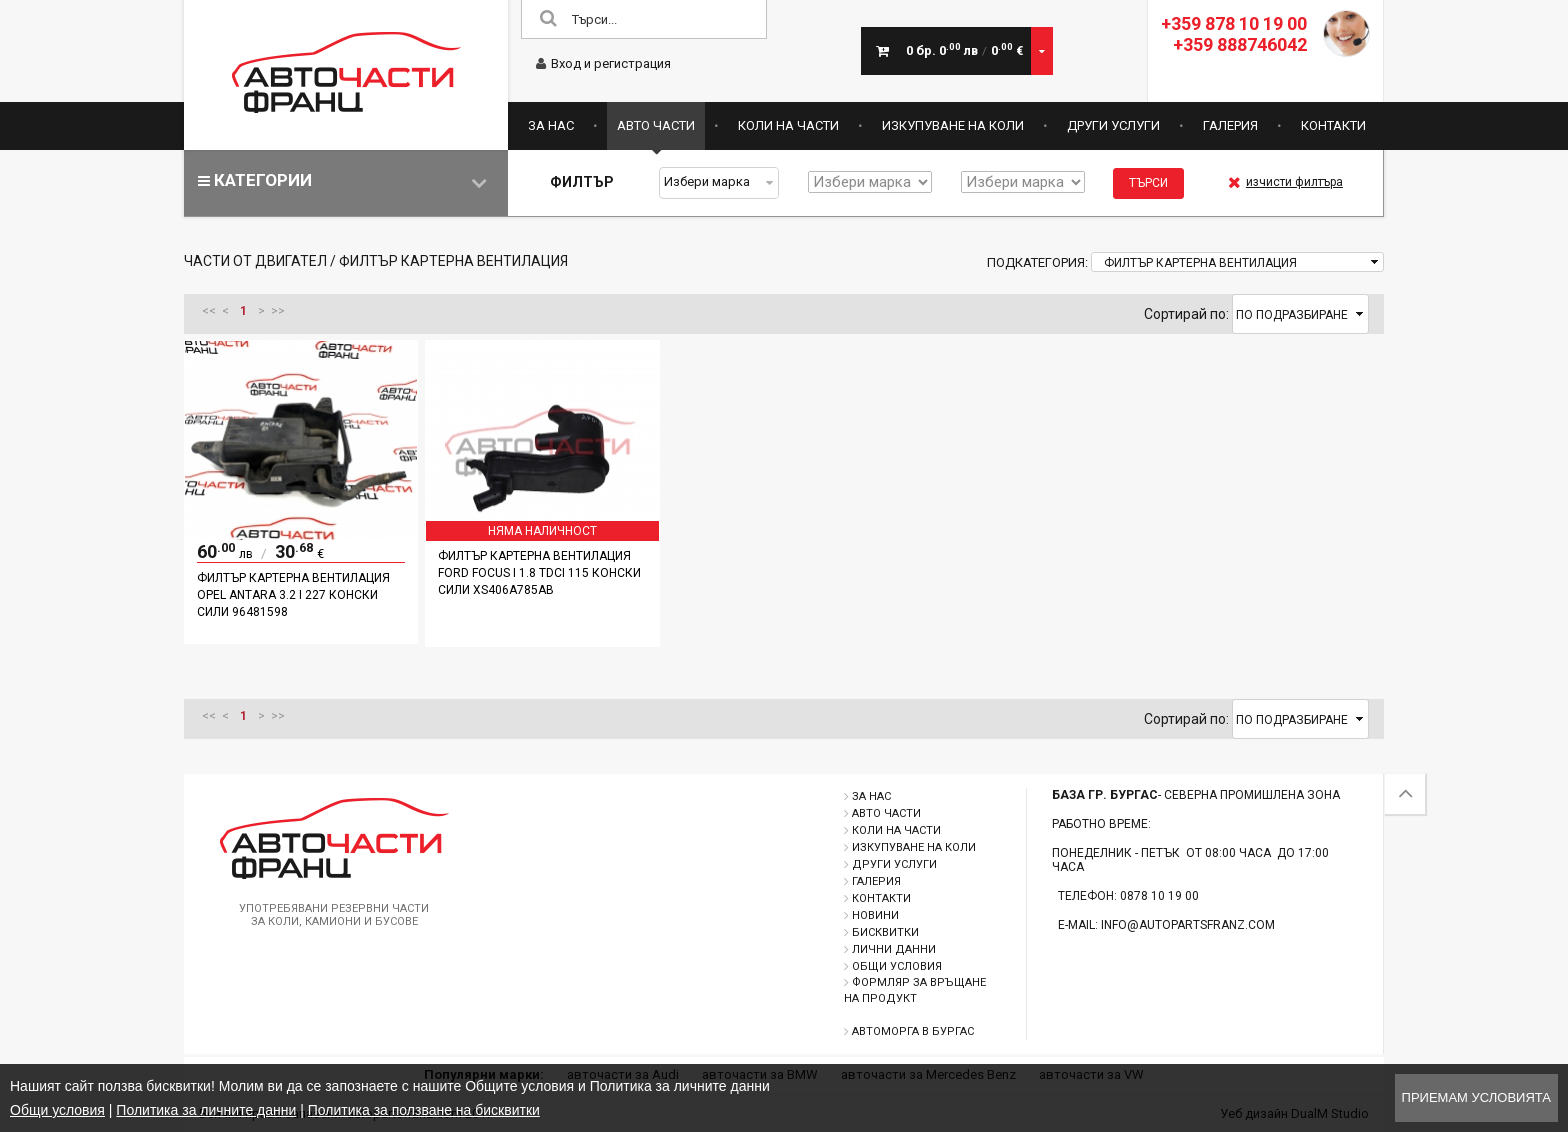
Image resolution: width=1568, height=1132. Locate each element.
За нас (551, 125)
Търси (1148, 183)
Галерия (1230, 125)
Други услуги (1113, 125)
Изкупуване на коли (953, 125)
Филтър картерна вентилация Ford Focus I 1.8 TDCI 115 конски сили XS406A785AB (539, 573)
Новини (875, 915)
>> (278, 311)
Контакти (1333, 125)
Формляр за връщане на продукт (915, 990)
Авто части (656, 125)
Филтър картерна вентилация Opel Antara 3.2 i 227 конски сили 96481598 (293, 595)
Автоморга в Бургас (913, 1031)
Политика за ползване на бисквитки (424, 1110)
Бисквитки (885, 932)
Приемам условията (1476, 1097)
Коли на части (788, 125)
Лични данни (894, 949)
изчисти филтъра (1285, 182)
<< (209, 311)
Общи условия (897, 966)
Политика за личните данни (206, 1110)
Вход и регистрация (603, 63)
